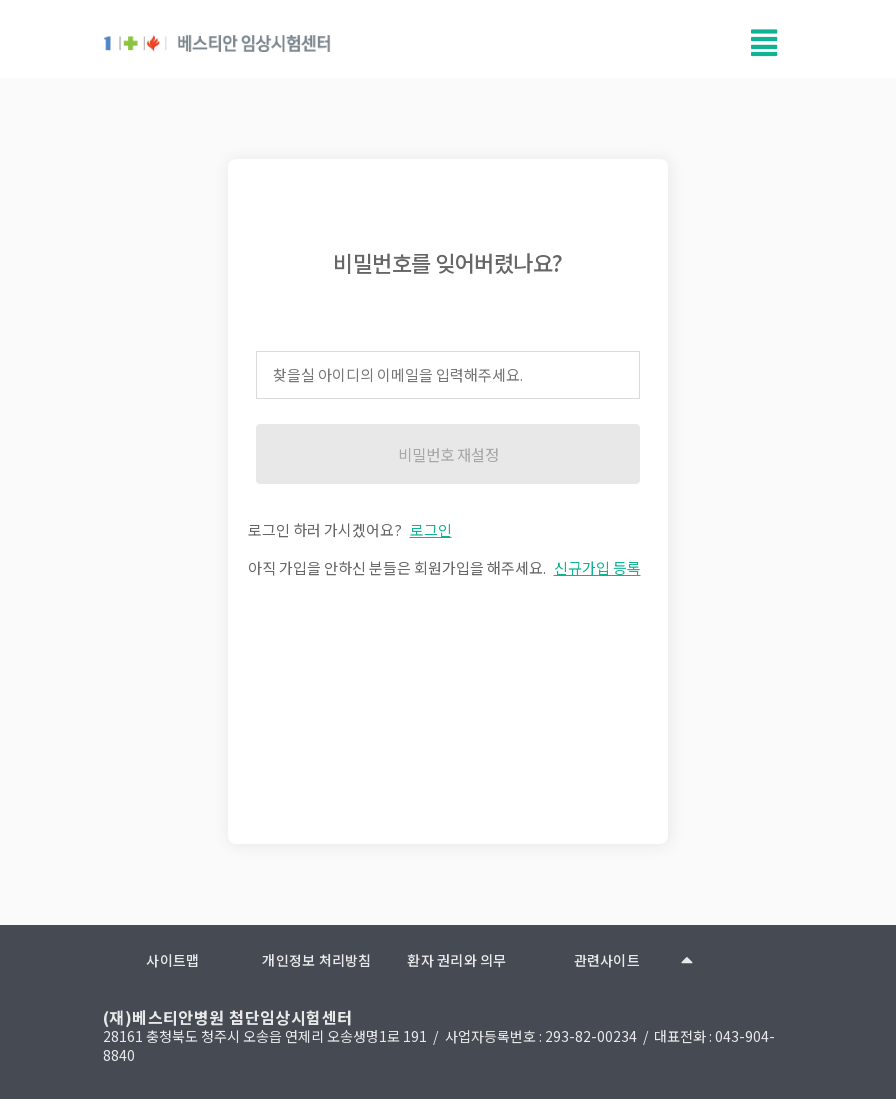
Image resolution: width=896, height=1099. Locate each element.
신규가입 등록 (597, 567)
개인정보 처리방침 (316, 960)
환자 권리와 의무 (456, 960)
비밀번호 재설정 (448, 454)
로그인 (431, 529)
